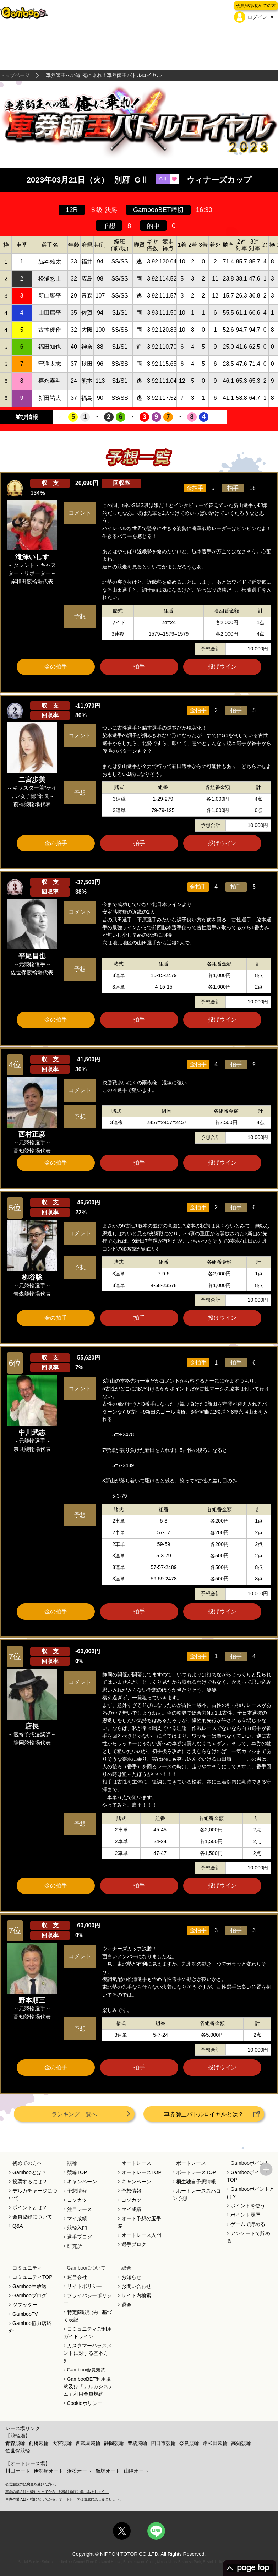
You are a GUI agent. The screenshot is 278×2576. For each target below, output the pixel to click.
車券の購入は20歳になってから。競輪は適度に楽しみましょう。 (57, 2492)
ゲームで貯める (247, 2224)
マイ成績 (77, 2218)
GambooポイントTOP (248, 2176)
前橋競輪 (39, 2443)
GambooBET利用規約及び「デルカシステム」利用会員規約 (88, 2386)
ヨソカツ (77, 2200)
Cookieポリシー (85, 2403)
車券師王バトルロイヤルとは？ (204, 2114)
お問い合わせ (136, 2286)
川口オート (17, 2471)
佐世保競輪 (17, 2451)
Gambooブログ (29, 2295)
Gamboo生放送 (29, 2286)
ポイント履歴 (245, 2215)
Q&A (17, 2226)
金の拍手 (55, 667)
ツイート (139, 679)
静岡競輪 (114, 2443)
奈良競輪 (189, 2443)
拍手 (139, 667)
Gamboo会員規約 (86, 2370)
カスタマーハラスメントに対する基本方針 (88, 2353)
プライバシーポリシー (88, 2299)
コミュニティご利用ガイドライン (88, 2332)
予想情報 (77, 2191)
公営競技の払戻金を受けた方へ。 (32, 2484)
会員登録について (32, 2217)
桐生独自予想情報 (196, 2181)
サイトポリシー (84, 2286)
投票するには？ (29, 2181)
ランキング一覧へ (74, 2114)
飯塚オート (108, 2471)
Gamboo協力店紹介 (30, 2326)
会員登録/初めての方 (256, 5)
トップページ (15, 75)
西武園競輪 (88, 2443)
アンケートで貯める (248, 2237)
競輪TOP (77, 2172)
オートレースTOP (141, 2172)
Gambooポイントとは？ (250, 2192)
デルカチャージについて (33, 2194)
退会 (126, 2305)
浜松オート (79, 2471)
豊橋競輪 (137, 2443)
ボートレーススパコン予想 (197, 2194)
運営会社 (77, 2277)
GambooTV (25, 2314)
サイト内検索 (136, 2295)
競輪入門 (77, 2228)
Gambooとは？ (29, 2172)
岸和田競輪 (215, 2443)
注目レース (79, 2209)
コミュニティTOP (32, 2277)
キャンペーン (82, 2181)
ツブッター (24, 2305)
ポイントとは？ (29, 2207)
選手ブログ (79, 2237)
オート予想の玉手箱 (139, 2222)
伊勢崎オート (49, 2471)
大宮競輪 (62, 2443)
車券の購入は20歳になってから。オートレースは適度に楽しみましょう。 (64, 2499)
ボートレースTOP (196, 2172)
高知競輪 (241, 2443)
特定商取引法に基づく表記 (88, 2315)
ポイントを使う (247, 2206)
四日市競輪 (163, 2443)
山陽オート (136, 2471)
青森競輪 (15, 2443)
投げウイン (222, 667)
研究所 (74, 2246)
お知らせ (131, 2277)
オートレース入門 (141, 2235)
